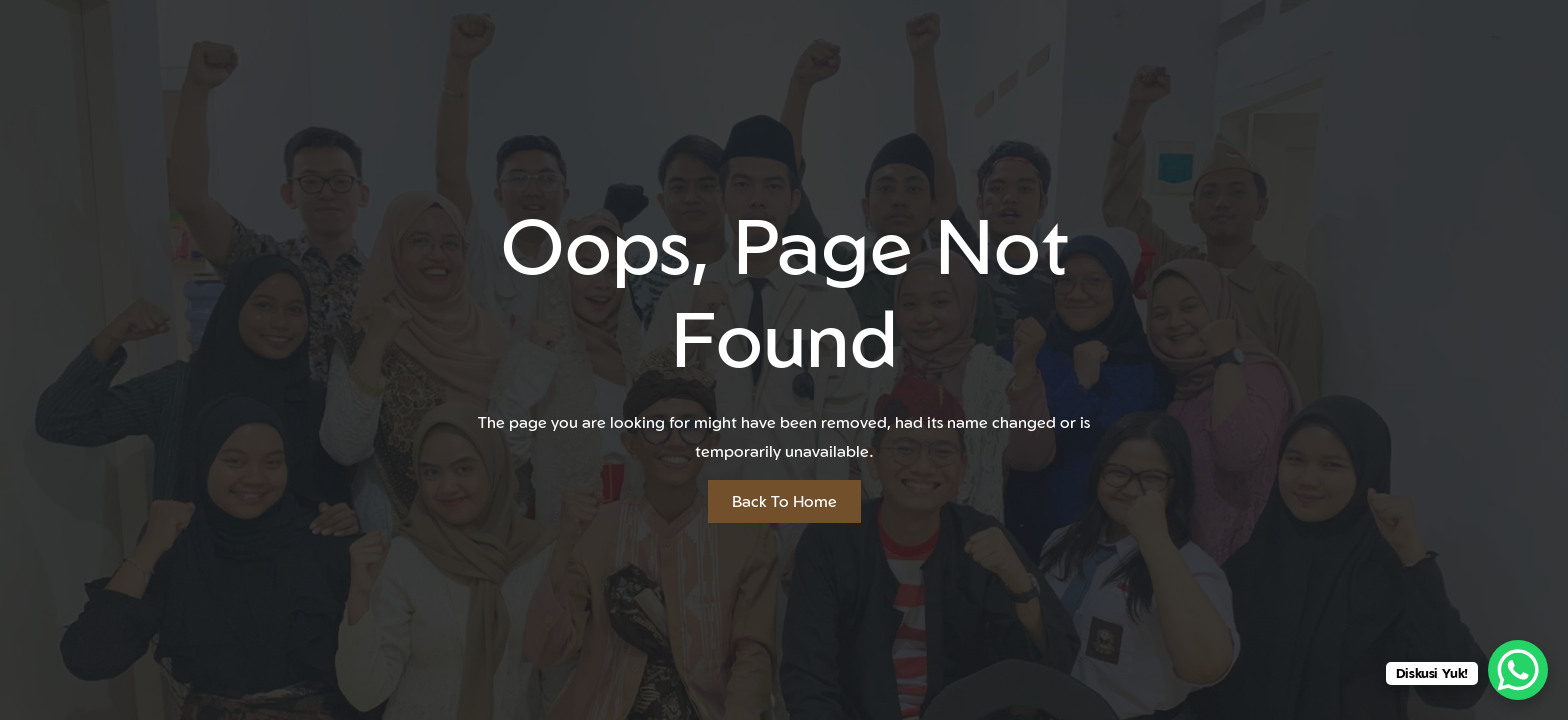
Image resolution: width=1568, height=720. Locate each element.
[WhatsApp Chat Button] (1518, 670)
